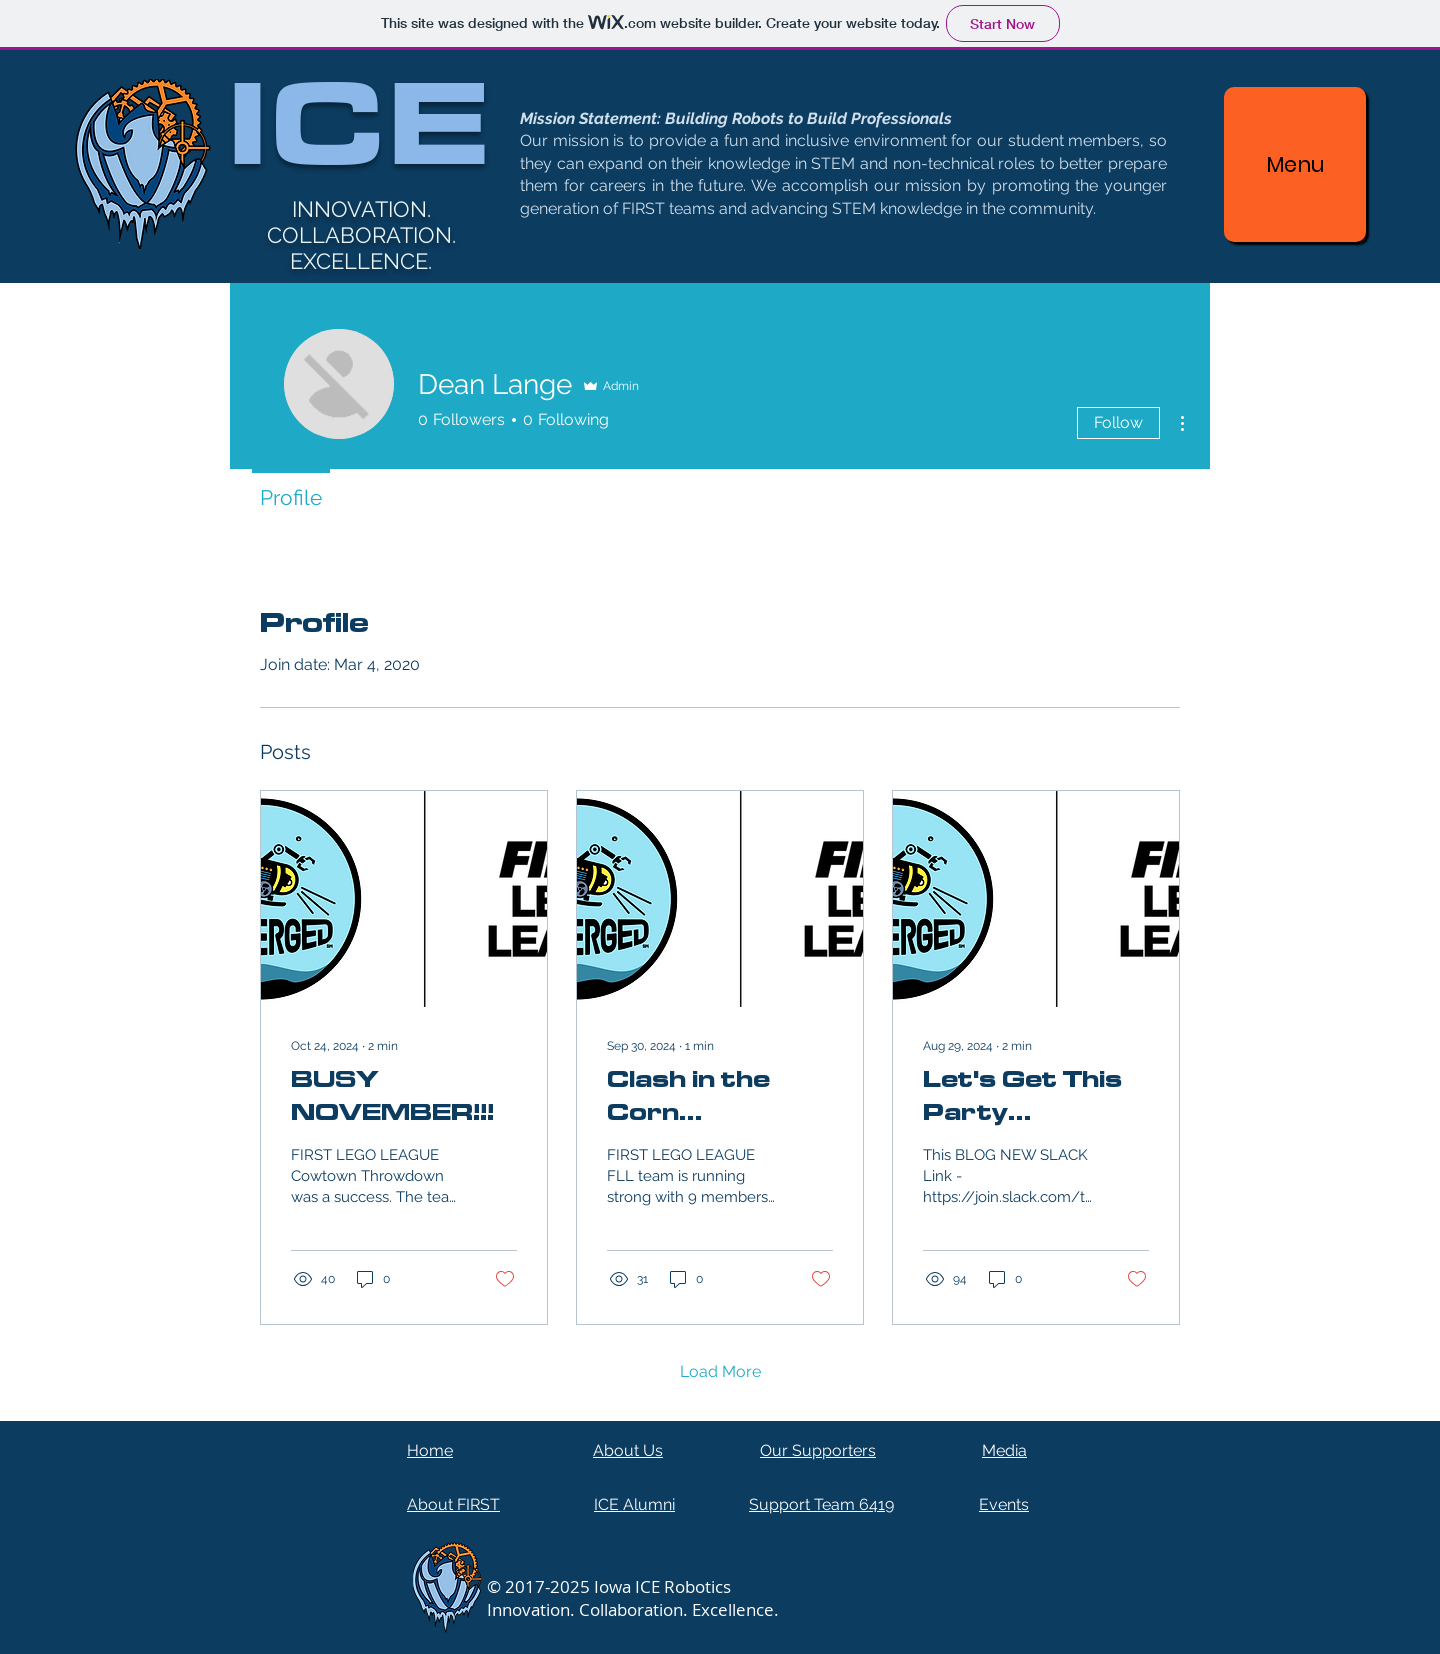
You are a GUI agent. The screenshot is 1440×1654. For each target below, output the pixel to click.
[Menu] (1295, 164)
